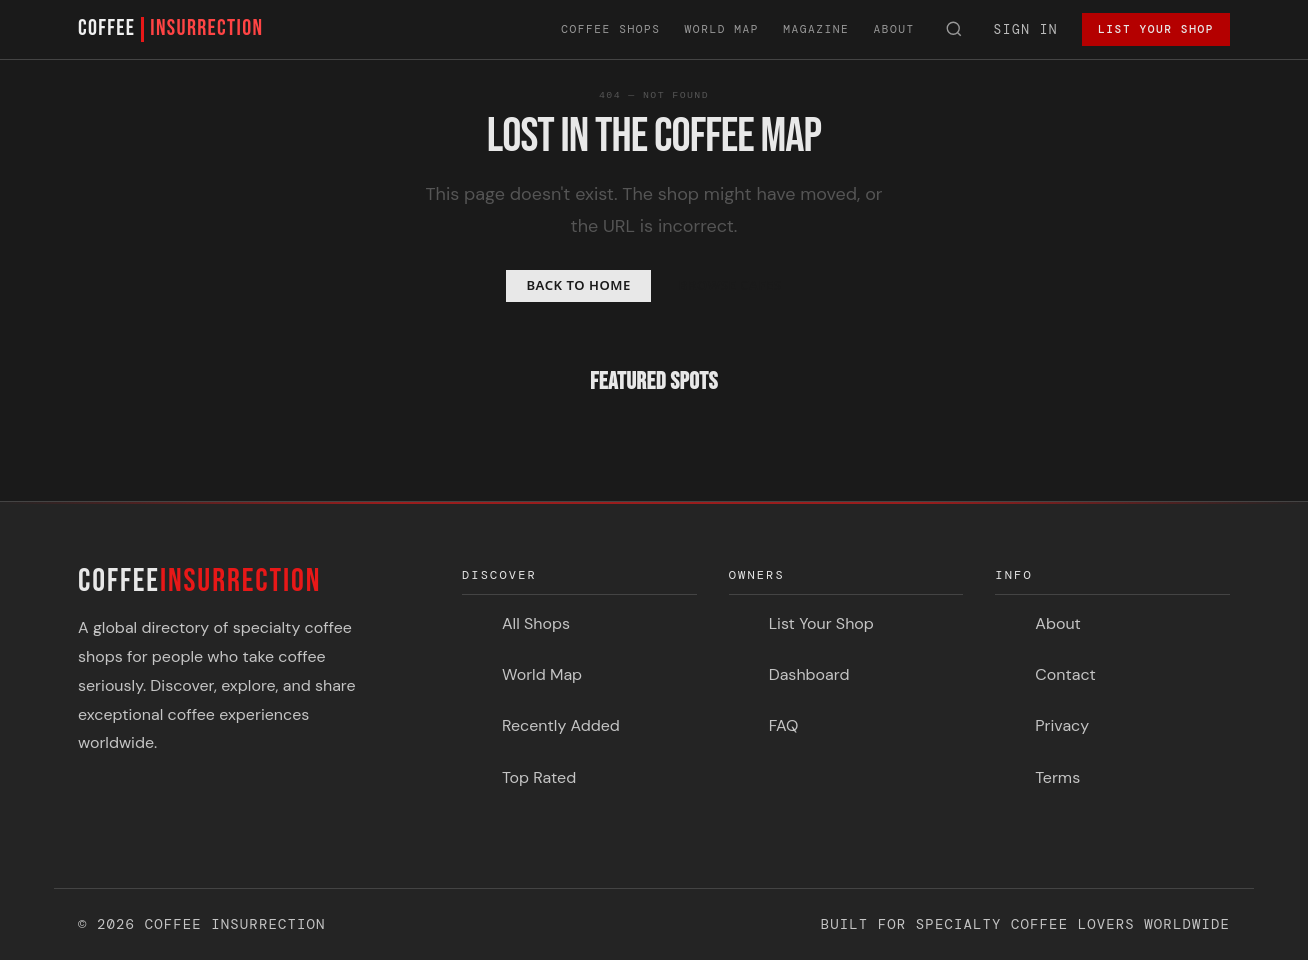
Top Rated (539, 777)
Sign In (1026, 29)
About (893, 29)
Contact (1065, 674)
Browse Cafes (730, 285)
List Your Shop (1156, 29)
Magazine (816, 29)
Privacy (1062, 725)
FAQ (784, 725)
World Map (722, 29)
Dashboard (809, 674)
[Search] (954, 30)
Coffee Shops (610, 29)
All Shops (536, 623)
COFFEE (170, 29)
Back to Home (578, 285)
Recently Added (561, 725)
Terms (1057, 777)
